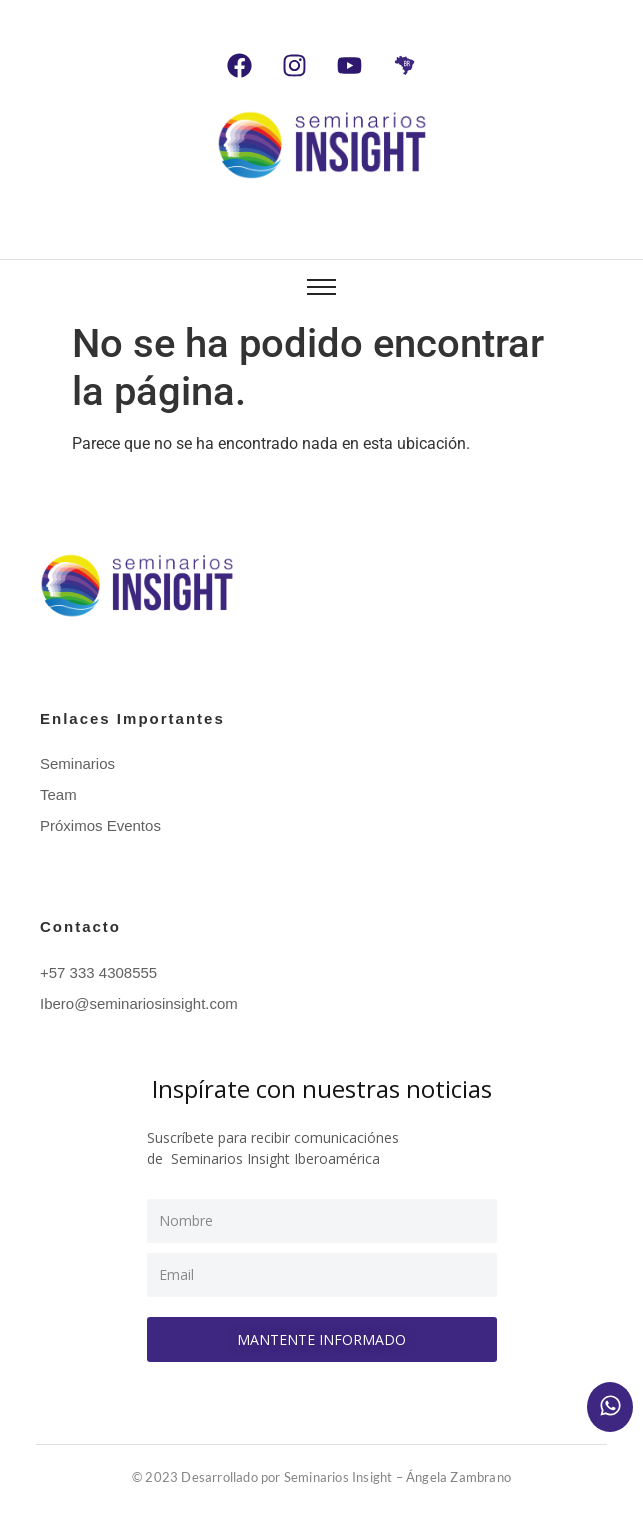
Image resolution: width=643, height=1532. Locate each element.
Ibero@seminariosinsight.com (139, 1003)
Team (58, 794)
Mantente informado (321, 1339)
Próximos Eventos (100, 825)
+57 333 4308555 (98, 972)
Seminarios (77, 763)
